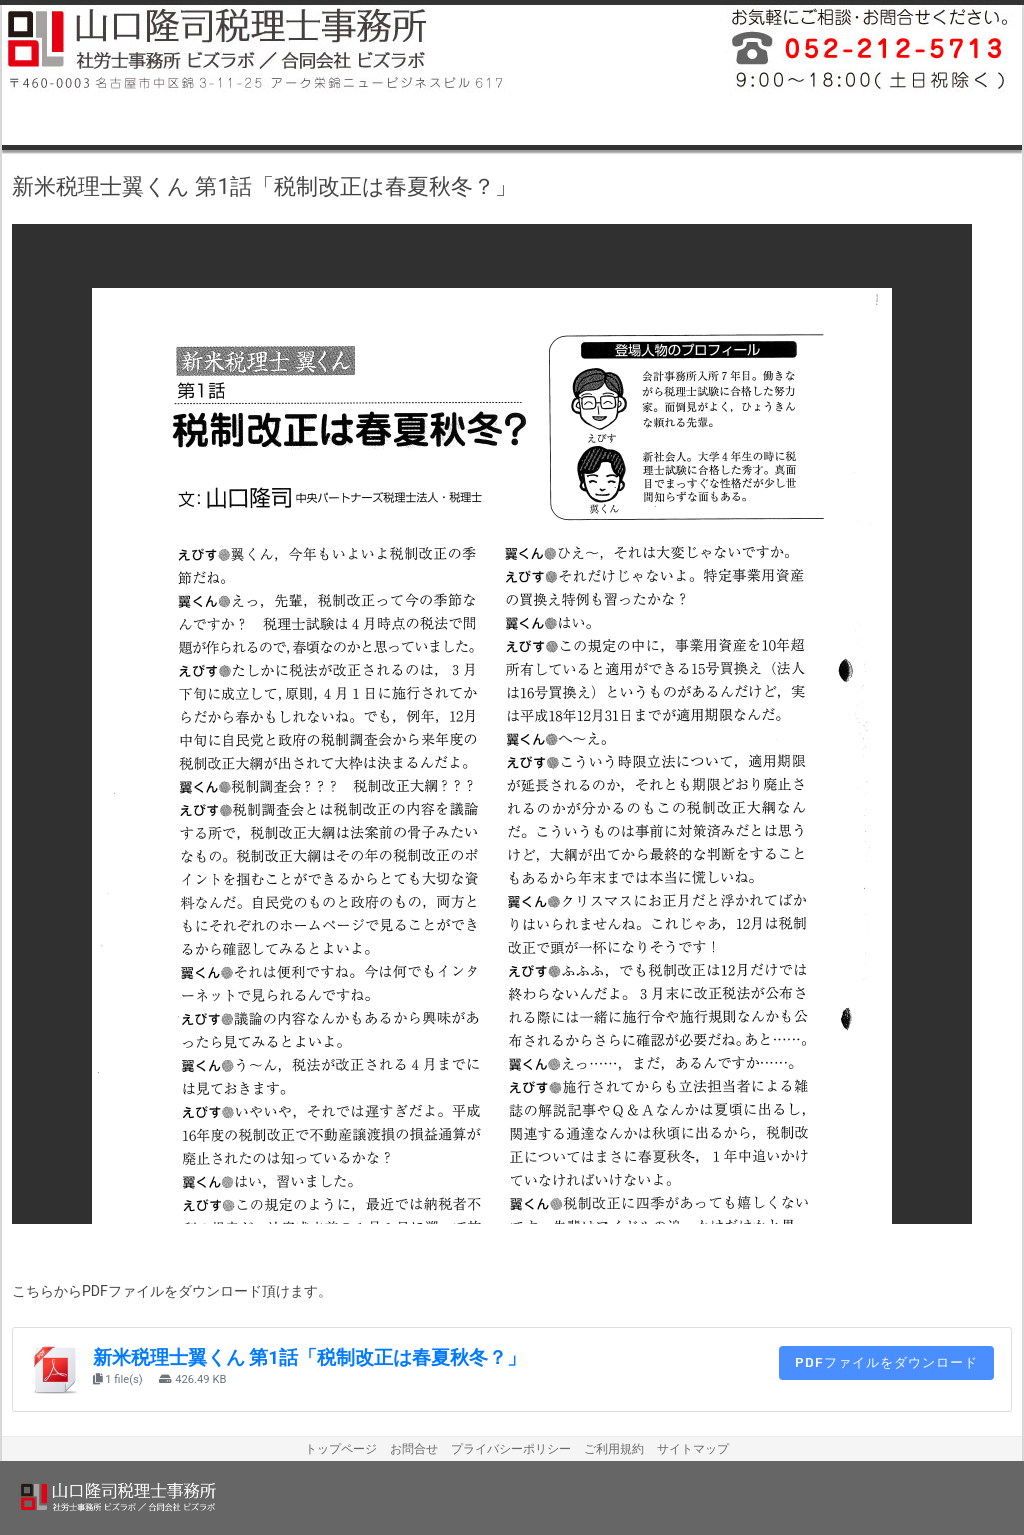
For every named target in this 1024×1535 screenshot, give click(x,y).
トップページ (341, 1449)
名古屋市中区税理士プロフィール (512, 120)
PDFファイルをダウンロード (886, 1362)
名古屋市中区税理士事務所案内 (308, 120)
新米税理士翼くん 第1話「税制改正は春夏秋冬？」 (309, 1358)
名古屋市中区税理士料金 (716, 120)
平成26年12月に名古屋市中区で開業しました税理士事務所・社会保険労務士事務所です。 (862, 50)
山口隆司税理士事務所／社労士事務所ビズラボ (257, 50)
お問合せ (414, 1449)
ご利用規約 (614, 1449)
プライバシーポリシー (511, 1449)
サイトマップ (693, 1449)
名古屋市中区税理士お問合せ (920, 120)
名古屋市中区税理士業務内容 (104, 120)
